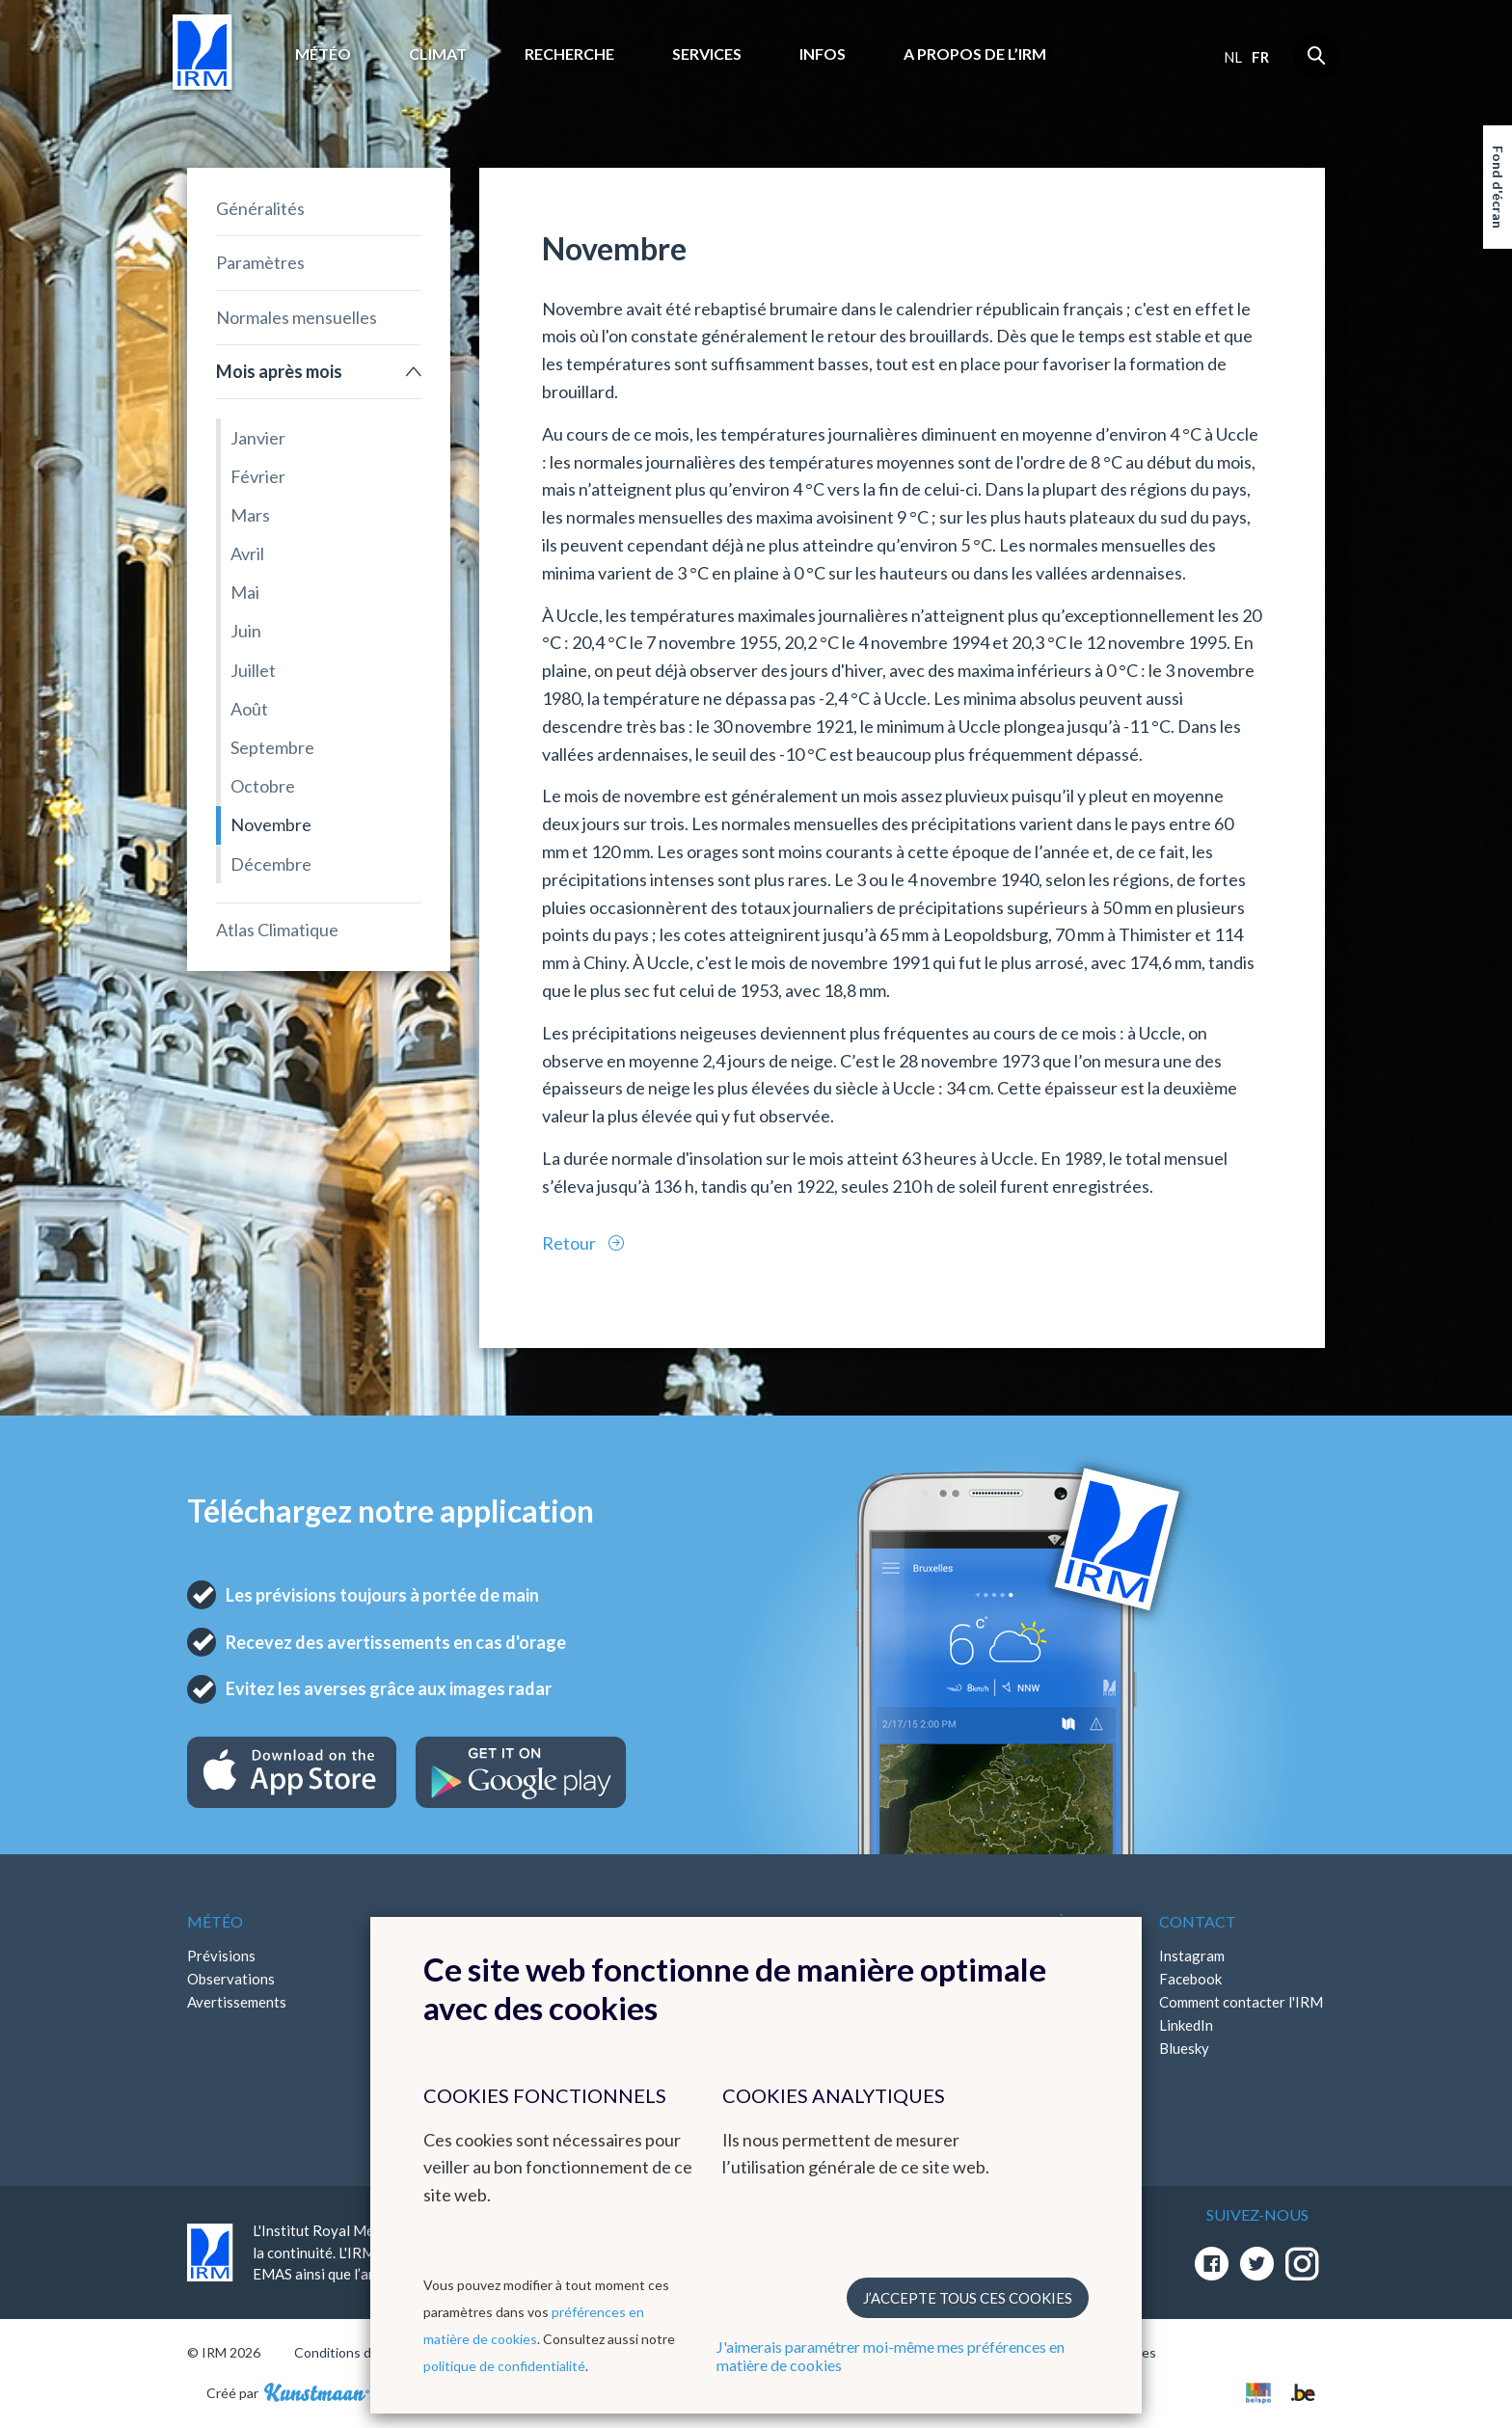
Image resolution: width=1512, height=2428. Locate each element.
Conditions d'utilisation (364, 2352)
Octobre (262, 785)
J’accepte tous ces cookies (967, 2298)
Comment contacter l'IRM (1241, 2001)
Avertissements (236, 2001)
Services (707, 53)
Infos (822, 53)
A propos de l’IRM (975, 53)
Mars (250, 515)
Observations (231, 1978)
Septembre (272, 747)
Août (249, 708)
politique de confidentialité (504, 2366)
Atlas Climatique (277, 929)
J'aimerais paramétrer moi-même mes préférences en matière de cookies (890, 2355)
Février (257, 476)
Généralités (260, 208)
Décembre (270, 864)
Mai (244, 592)
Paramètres (260, 262)
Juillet (253, 670)
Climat (438, 53)
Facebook (1190, 1978)
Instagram (1192, 1955)
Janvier (257, 437)
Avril (247, 553)
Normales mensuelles (296, 317)
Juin (245, 630)
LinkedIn (1186, 2025)
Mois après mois (279, 371)
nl (1233, 57)
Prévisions (221, 1955)
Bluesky (1184, 2048)
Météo (323, 53)
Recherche (569, 53)
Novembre (270, 824)
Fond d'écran (1498, 187)
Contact (1197, 1921)
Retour (570, 1243)
